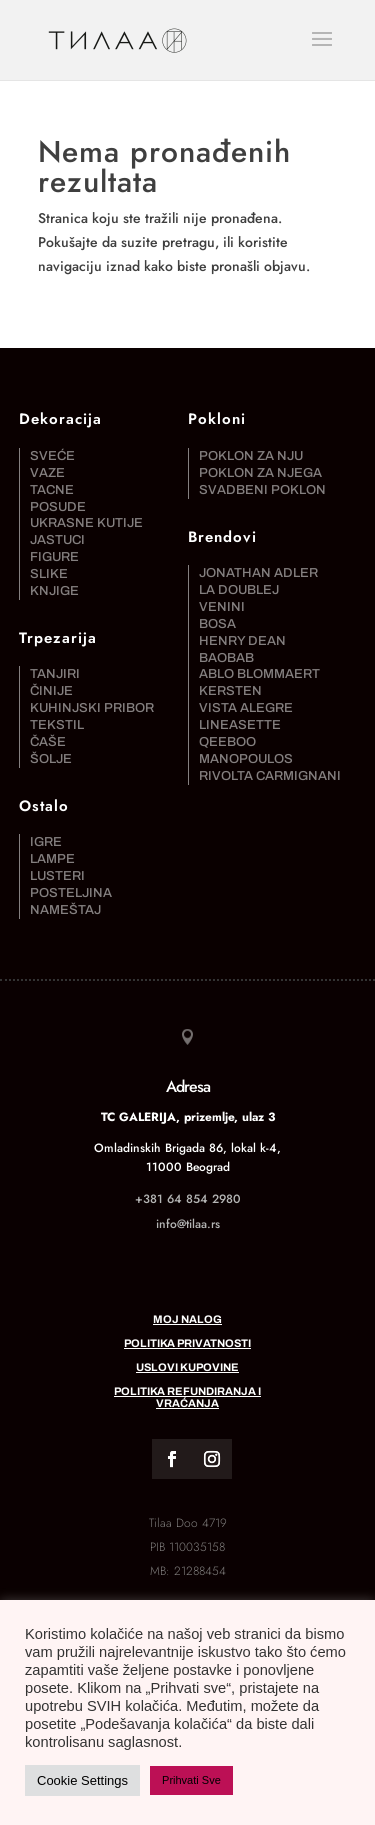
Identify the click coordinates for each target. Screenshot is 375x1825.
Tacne (52, 490)
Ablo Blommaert (259, 674)
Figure (54, 557)
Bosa (217, 624)
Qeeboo (227, 742)
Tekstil (57, 725)
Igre (46, 842)
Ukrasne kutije (86, 523)
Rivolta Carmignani (270, 776)
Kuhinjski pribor (92, 708)
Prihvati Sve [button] (191, 1780)
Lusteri (57, 876)
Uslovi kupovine (187, 1367)
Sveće (52, 456)
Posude (58, 507)
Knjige (54, 591)
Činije (51, 691)
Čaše (48, 742)
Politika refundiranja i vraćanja (187, 1397)
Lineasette (240, 725)
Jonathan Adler (258, 573)
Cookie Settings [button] (82, 1780)
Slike (49, 574)
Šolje (51, 759)
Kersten (230, 691)
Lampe (52, 859)
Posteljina (71, 893)
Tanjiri (55, 674)
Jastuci (57, 540)
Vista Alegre (246, 708)
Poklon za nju (251, 456)
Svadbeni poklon (262, 490)
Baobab (226, 658)
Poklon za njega (260, 473)
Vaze (47, 473)
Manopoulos (246, 759)
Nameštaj (65, 910)
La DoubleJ (239, 590)
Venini (222, 607)
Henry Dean (242, 641)
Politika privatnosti (187, 1343)
